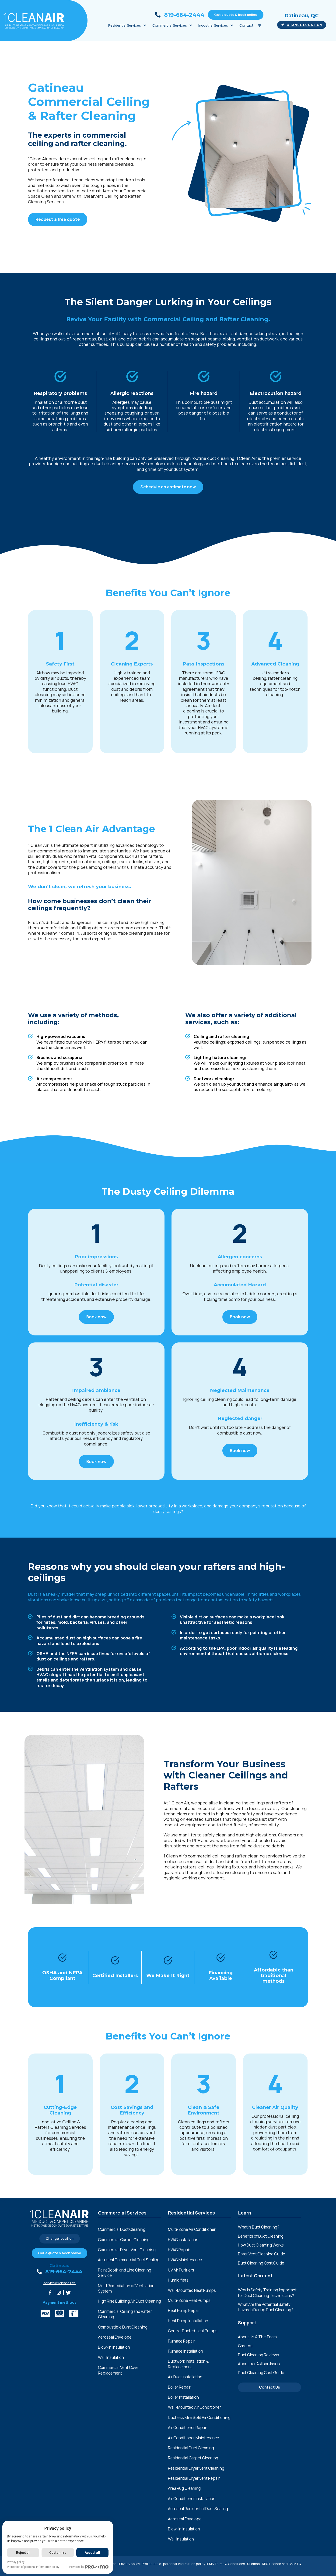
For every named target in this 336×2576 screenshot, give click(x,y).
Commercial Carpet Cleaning (124, 2239)
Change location (301, 25)
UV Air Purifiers (181, 2270)
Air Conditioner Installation (191, 2498)
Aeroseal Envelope (115, 2337)
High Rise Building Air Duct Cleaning (129, 2301)
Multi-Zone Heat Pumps (189, 2300)
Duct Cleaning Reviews (258, 2355)
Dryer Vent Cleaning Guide (261, 2254)
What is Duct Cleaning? (258, 2227)
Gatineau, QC (301, 15)
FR (259, 25)
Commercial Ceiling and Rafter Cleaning (125, 2314)
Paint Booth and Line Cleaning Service (124, 2272)
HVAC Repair (179, 2249)
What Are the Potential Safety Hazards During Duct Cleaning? (265, 2307)
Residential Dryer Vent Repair (194, 2478)
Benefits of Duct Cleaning (261, 2236)
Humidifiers (178, 2280)
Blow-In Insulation (114, 2347)
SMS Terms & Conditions (226, 2564)
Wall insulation (181, 2539)
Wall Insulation (111, 2357)
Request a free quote (57, 219)
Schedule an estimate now (168, 487)
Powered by (88, 2567)
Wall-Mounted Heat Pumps (192, 2290)
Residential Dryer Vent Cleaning (196, 2468)
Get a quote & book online (235, 14)
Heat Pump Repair (184, 2310)
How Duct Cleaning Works (261, 2245)
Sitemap (253, 2564)
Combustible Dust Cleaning (122, 2327)
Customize (57, 2553)
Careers (245, 2345)
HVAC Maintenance (185, 2259)
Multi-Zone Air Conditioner (192, 2229)
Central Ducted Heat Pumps (192, 2330)
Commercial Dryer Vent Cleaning (127, 2249)
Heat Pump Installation (188, 2320)
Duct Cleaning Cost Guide (261, 2263)
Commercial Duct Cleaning (121, 2229)
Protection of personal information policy (173, 2564)
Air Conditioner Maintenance (193, 2437)
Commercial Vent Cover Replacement (119, 2370)
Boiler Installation (183, 2397)
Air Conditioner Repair (187, 2427)
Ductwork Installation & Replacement (188, 2363)
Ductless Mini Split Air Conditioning (199, 2417)
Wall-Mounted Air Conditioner (194, 2407)
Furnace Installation (185, 2351)
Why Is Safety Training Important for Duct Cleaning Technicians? (267, 2292)
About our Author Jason (259, 2363)
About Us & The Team (257, 2337)
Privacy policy (129, 2564)
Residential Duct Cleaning (191, 2448)
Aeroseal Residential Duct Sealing (198, 2508)
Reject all (23, 2553)
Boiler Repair (179, 2387)
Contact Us (269, 2387)
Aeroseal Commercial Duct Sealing (128, 2259)
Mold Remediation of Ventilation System (126, 2288)
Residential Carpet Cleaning (193, 2458)
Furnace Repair (181, 2341)
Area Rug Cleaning (184, 2488)
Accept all (92, 2553)
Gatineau (59, 2265)
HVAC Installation (183, 2239)
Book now (96, 1317)
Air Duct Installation (185, 2376)
